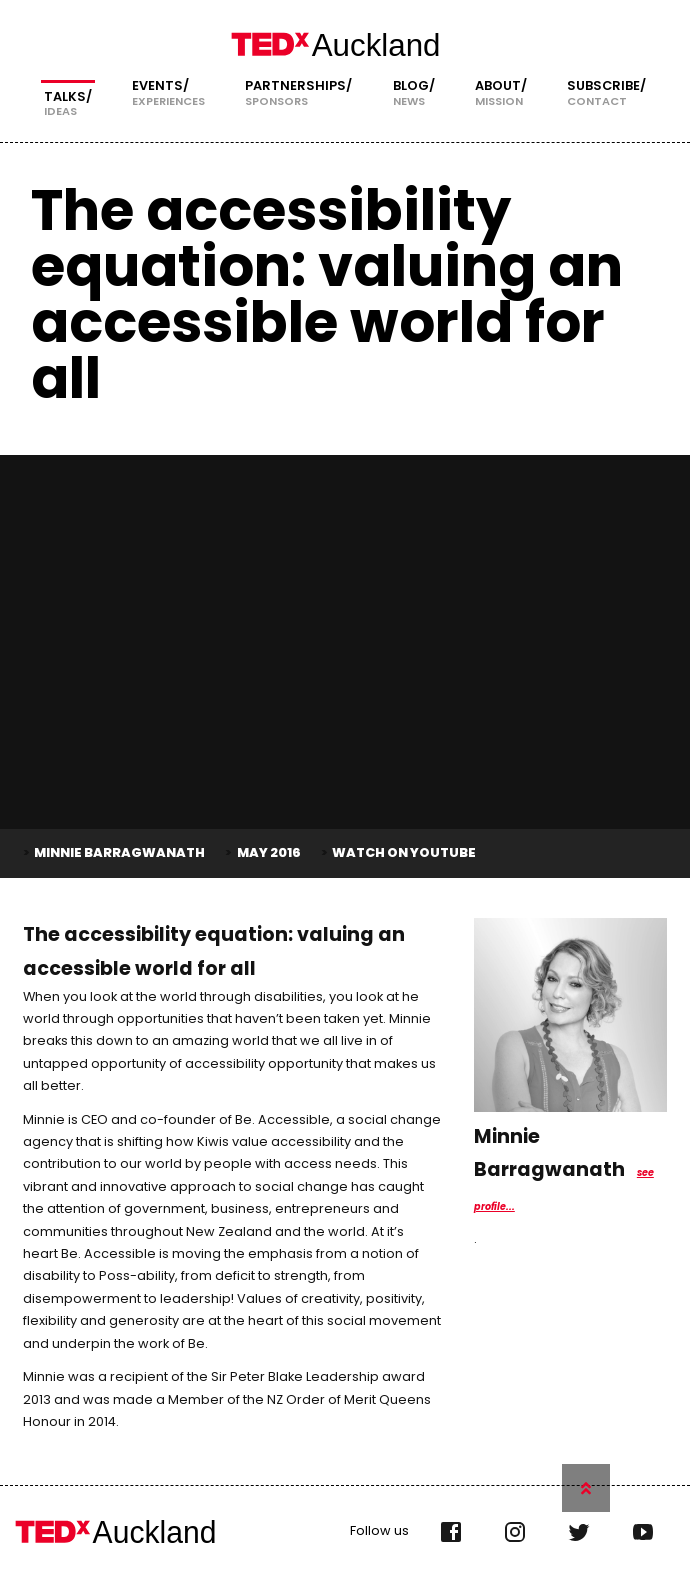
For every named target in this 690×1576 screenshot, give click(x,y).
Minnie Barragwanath (119, 850)
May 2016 (269, 850)
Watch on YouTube (404, 850)
